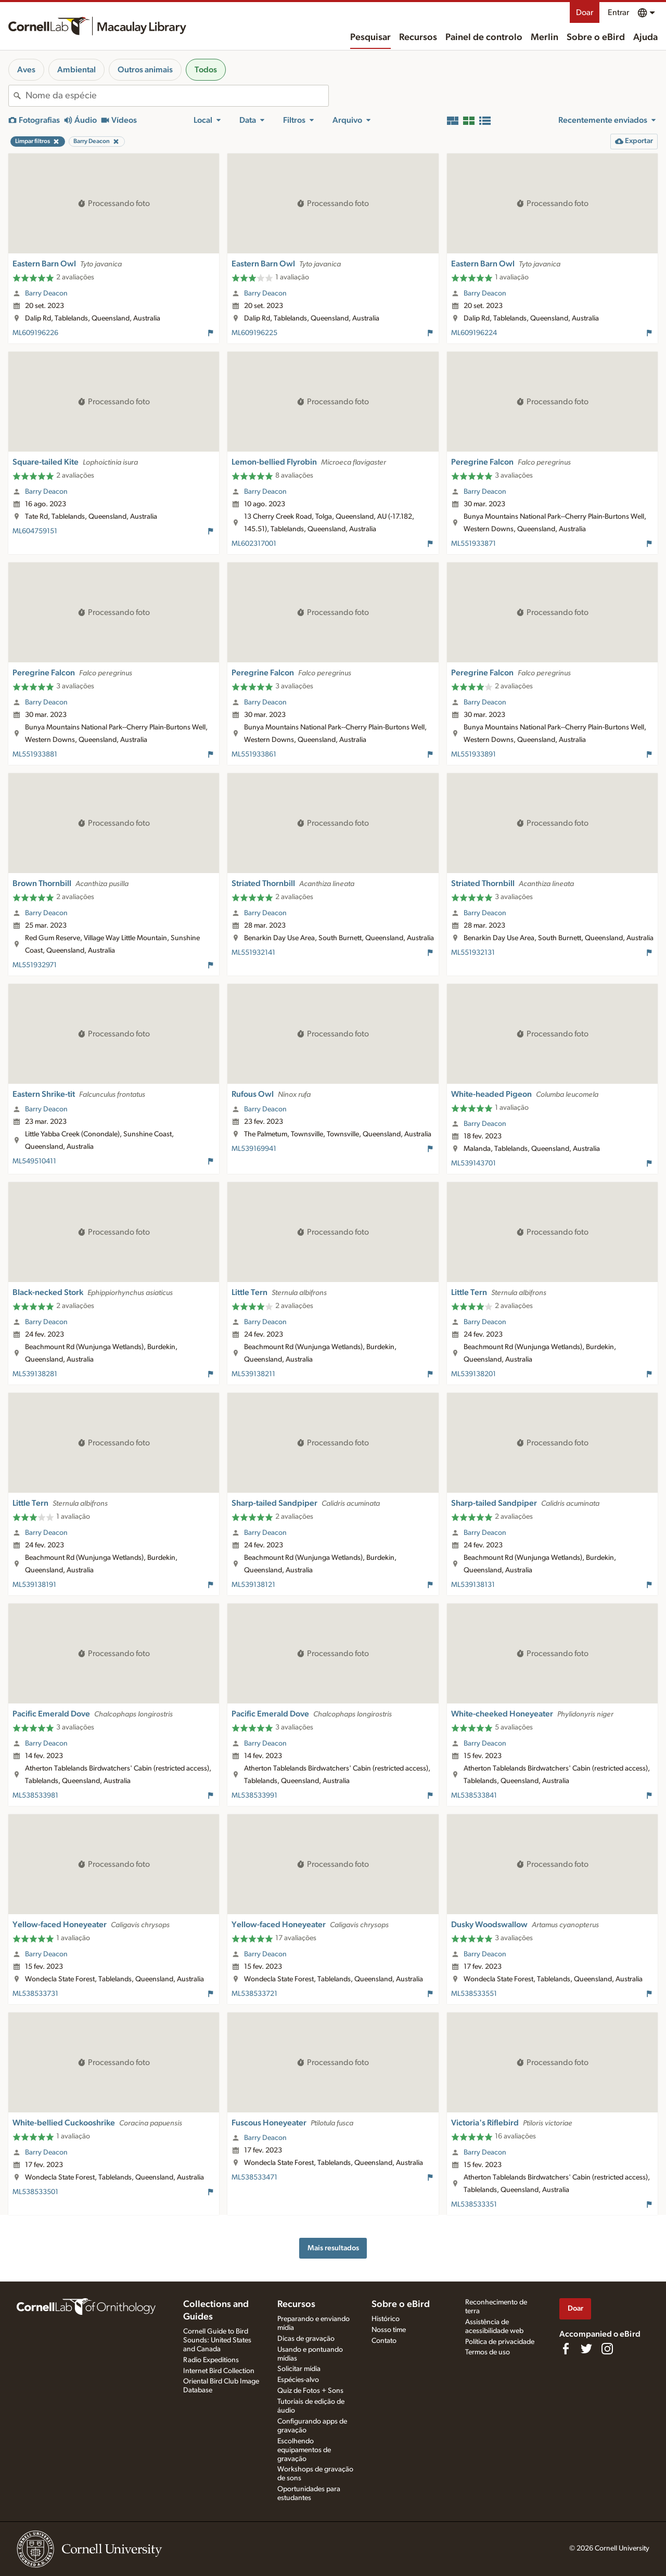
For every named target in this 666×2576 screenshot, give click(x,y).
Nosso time (389, 2330)
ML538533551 (474, 1993)
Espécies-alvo (298, 2379)
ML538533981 (35, 1795)
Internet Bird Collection (218, 2371)
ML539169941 (254, 1148)
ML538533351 (474, 2204)
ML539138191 (34, 1584)
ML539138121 (253, 1584)
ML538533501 (35, 2192)
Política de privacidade (499, 2342)
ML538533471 (254, 2177)
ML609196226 (35, 333)
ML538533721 (254, 1993)
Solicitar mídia (299, 2369)
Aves (26, 70)
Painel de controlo (483, 37)
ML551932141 (253, 952)
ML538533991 (254, 1795)
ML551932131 (473, 952)
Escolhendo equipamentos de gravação (304, 2450)
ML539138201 (473, 1374)
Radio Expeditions (211, 2360)
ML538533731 (35, 1993)
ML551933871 (473, 543)
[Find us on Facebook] (565, 2348)
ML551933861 (254, 754)
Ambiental (76, 70)
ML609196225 (254, 333)
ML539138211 (253, 1374)
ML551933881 (34, 754)
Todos (206, 70)
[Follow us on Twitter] (586, 2348)
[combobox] (176, 95)
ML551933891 (473, 754)
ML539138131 (473, 1584)
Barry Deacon (46, 293)
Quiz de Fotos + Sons (310, 2390)
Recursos (418, 37)
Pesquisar (370, 37)
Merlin (544, 37)
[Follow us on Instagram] (607, 2348)
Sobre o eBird (596, 37)
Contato (384, 2340)
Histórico (386, 2319)
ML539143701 (473, 1163)
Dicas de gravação (306, 2338)
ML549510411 (34, 1161)
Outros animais (145, 70)
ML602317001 (254, 543)
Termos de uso (487, 2352)
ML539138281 (34, 1374)
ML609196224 (474, 333)
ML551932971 (34, 965)
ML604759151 (34, 531)
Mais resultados (333, 2248)
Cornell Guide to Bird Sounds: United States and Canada (217, 2340)
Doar (584, 12)
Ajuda (645, 37)
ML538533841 (474, 1795)
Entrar (618, 12)
